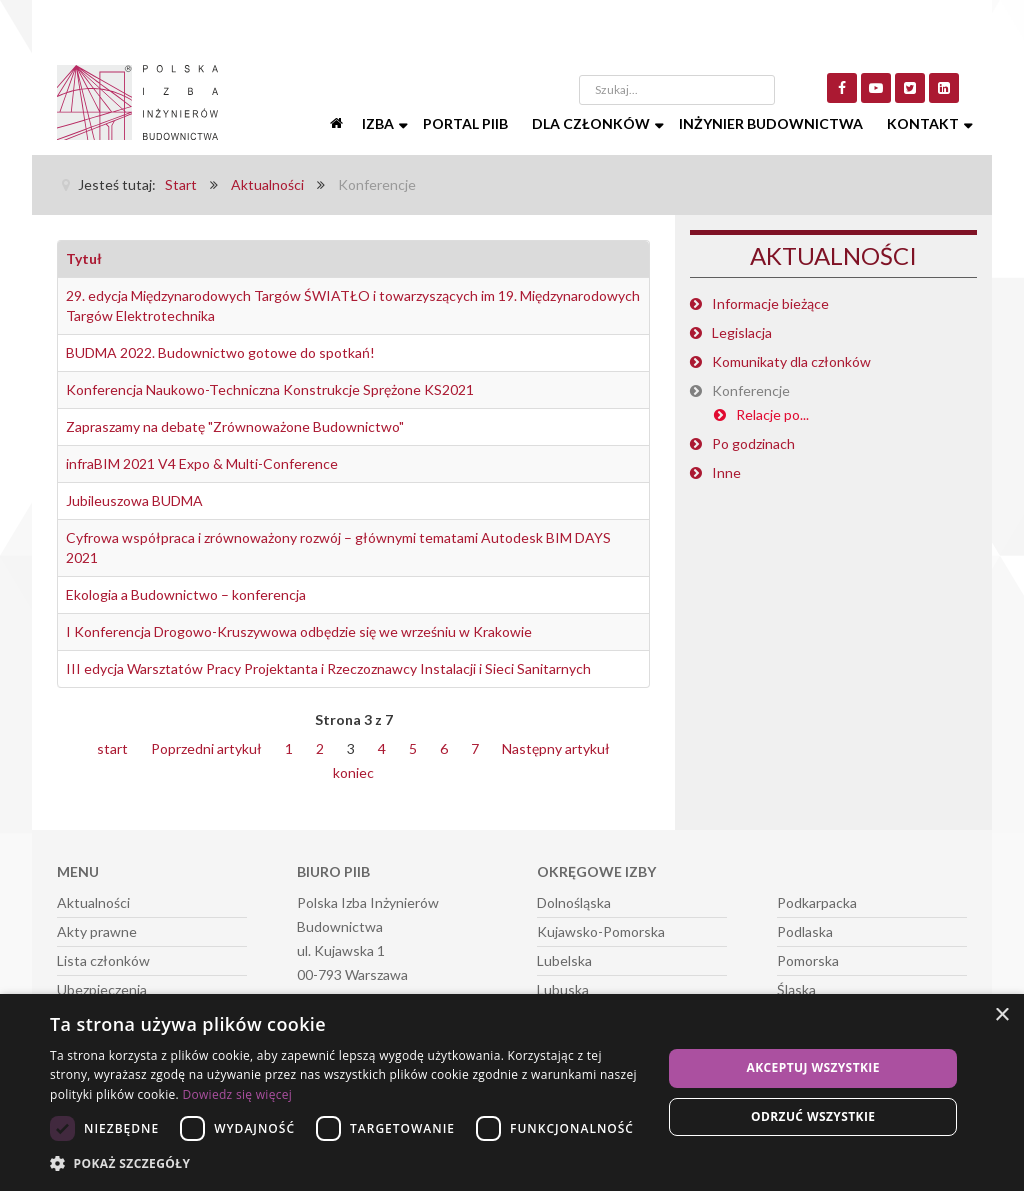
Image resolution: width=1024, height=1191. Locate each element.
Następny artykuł (556, 748)
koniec (353, 772)
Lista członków (103, 960)
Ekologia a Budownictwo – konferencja (186, 594)
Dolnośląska (574, 902)
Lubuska (563, 989)
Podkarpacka (817, 902)
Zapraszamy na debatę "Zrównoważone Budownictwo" (235, 426)
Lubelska (564, 960)
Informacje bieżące (770, 303)
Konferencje (751, 390)
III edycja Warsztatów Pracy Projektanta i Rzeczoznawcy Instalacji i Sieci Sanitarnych (328, 668)
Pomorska (808, 960)
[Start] (338, 124)
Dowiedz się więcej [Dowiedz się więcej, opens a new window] (237, 1094)
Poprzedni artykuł (206, 748)
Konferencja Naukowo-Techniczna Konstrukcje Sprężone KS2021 (270, 389)
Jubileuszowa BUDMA (134, 500)
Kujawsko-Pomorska (601, 931)
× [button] (1001, 1015)
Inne (726, 472)
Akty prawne (97, 931)
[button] (347, 1164)
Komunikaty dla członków (791, 361)
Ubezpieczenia (102, 989)
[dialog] (512, 1092)
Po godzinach (753, 443)
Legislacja (742, 332)
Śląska (796, 989)
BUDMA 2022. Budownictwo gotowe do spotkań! (220, 352)
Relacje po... (772, 414)
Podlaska (805, 931)
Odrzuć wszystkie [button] (813, 1116)
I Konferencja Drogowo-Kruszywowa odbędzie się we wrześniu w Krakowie (299, 631)
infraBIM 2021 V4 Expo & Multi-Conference (202, 463)
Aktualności (93, 902)
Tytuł (84, 258)
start (112, 748)
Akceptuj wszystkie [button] (813, 1067)
